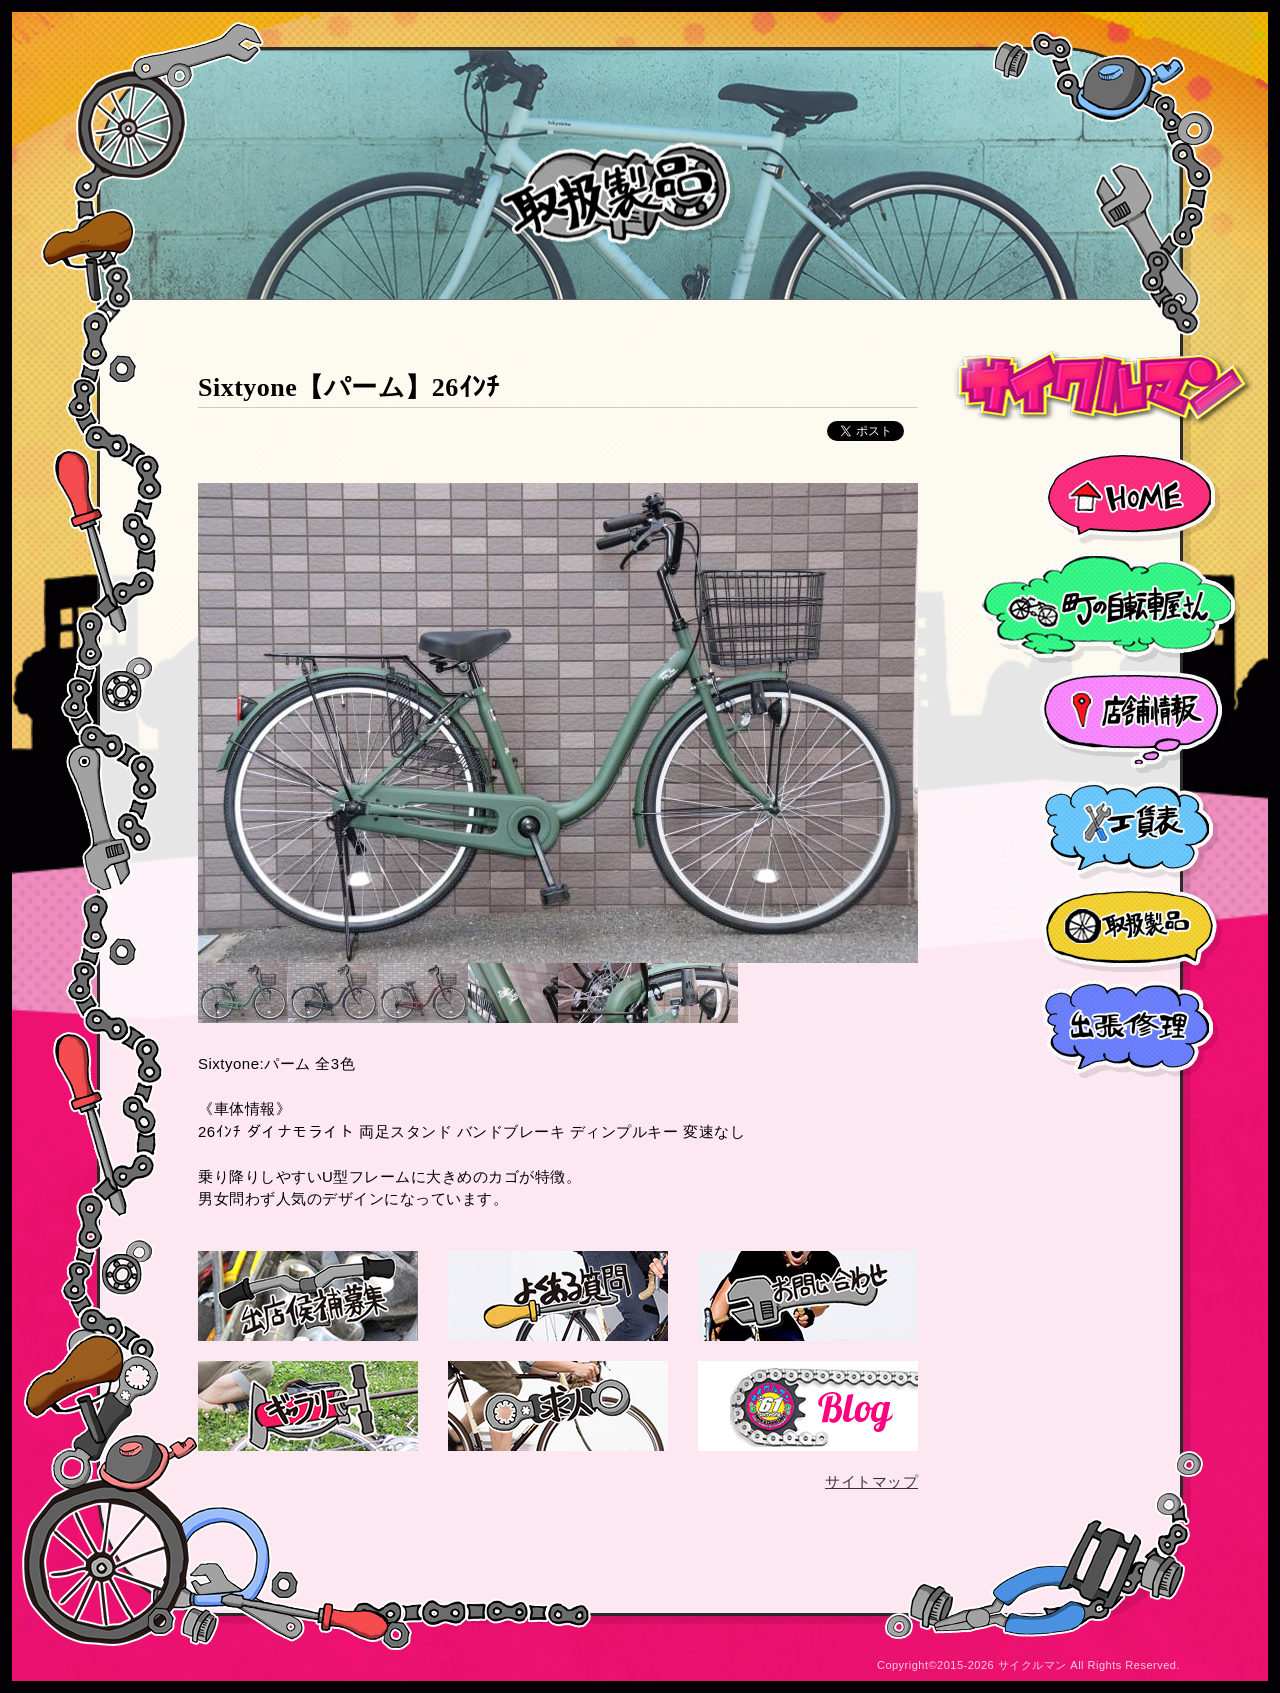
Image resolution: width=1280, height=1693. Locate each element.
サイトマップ (871, 1481)
